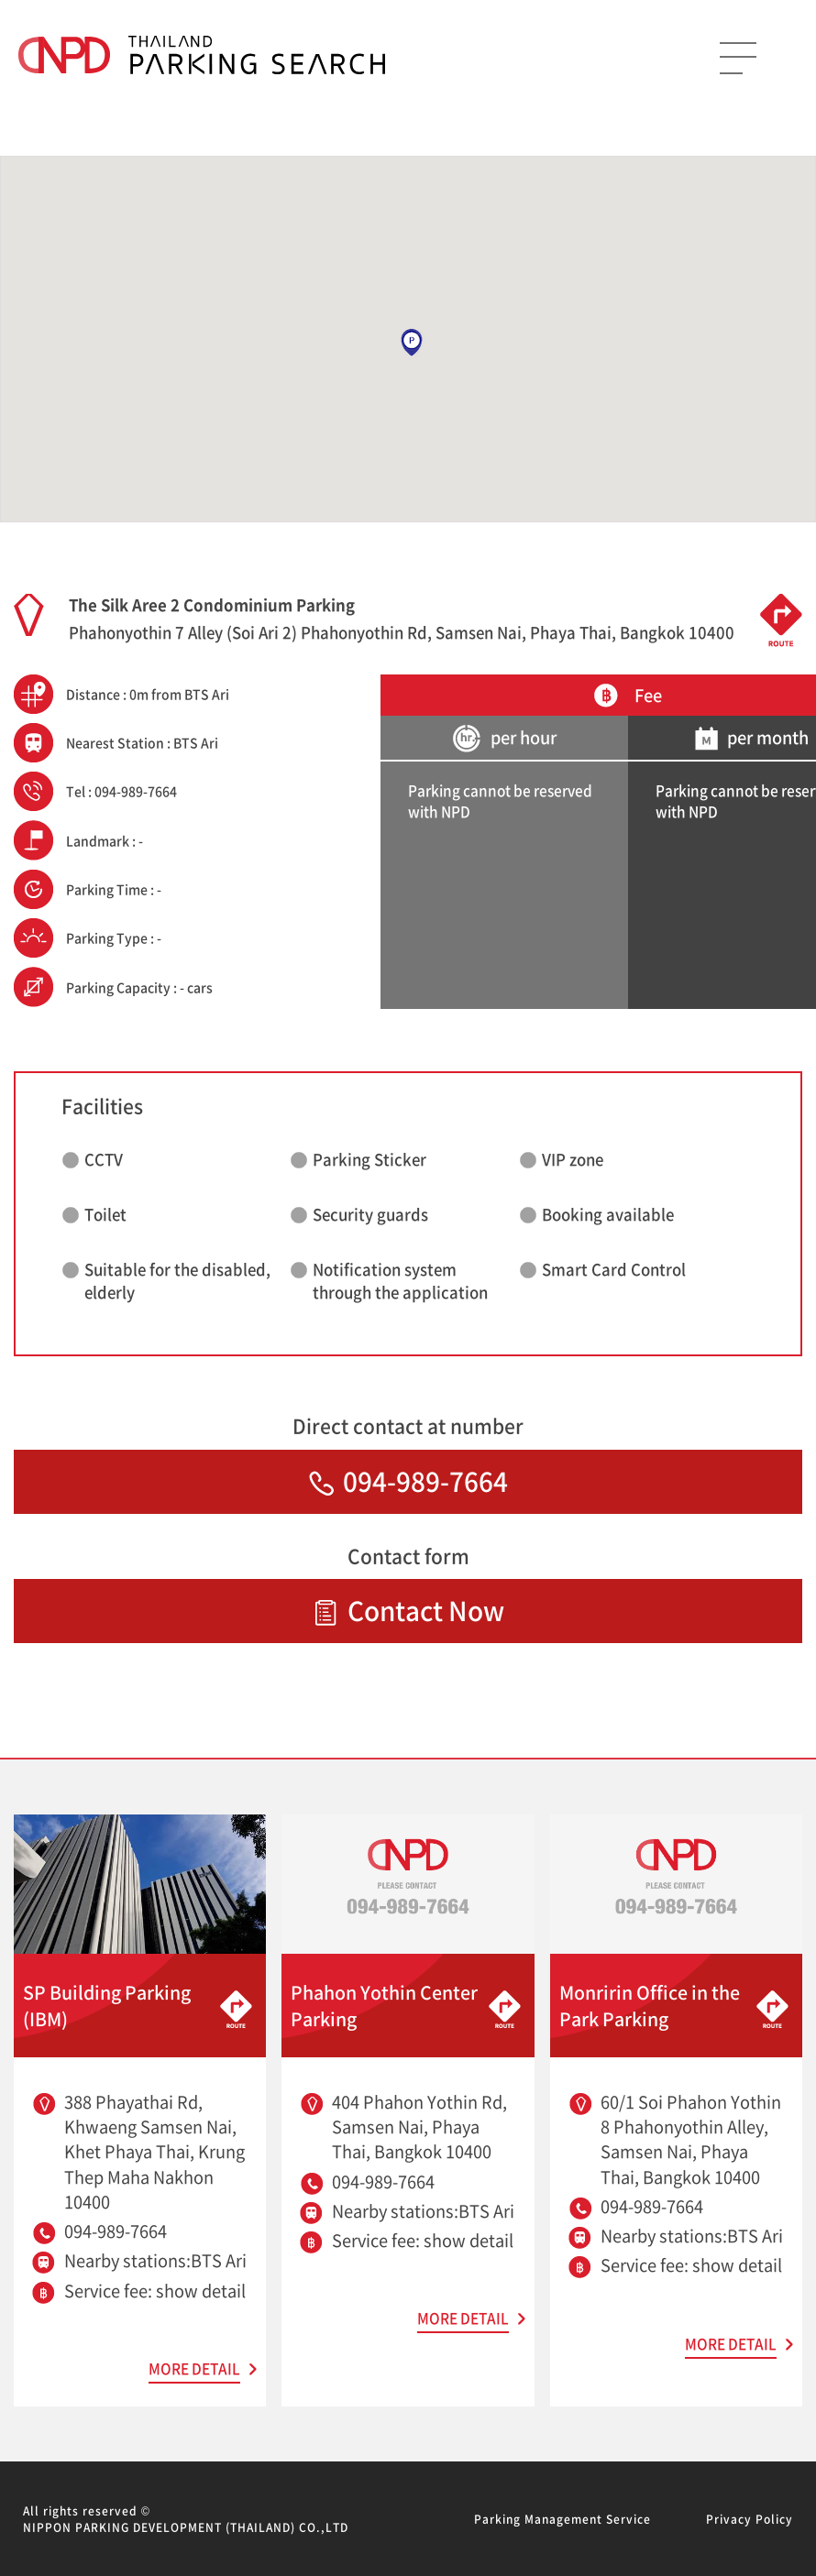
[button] (411, 342)
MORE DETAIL (194, 2368)
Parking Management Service (562, 2519)
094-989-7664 (408, 1481)
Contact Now (408, 1610)
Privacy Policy (749, 2519)
